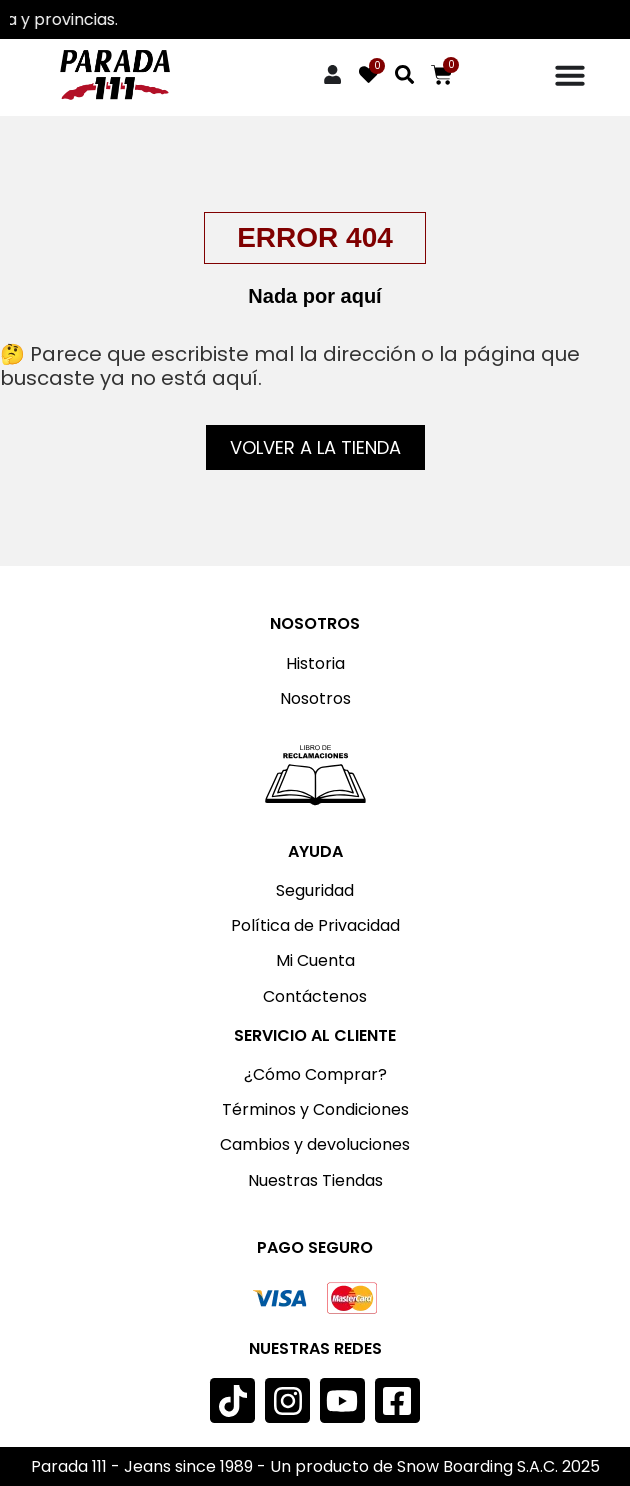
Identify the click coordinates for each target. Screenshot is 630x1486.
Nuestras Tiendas (315, 1180)
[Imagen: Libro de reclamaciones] (315, 775)
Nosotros (315, 698)
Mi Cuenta (315, 960)
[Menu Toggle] (570, 75)
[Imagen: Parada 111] (115, 75)
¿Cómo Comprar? (315, 1074)
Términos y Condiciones (315, 1109)
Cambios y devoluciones (315, 1144)
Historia (315, 663)
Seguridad (315, 890)
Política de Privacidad (315, 925)
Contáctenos (315, 996)
